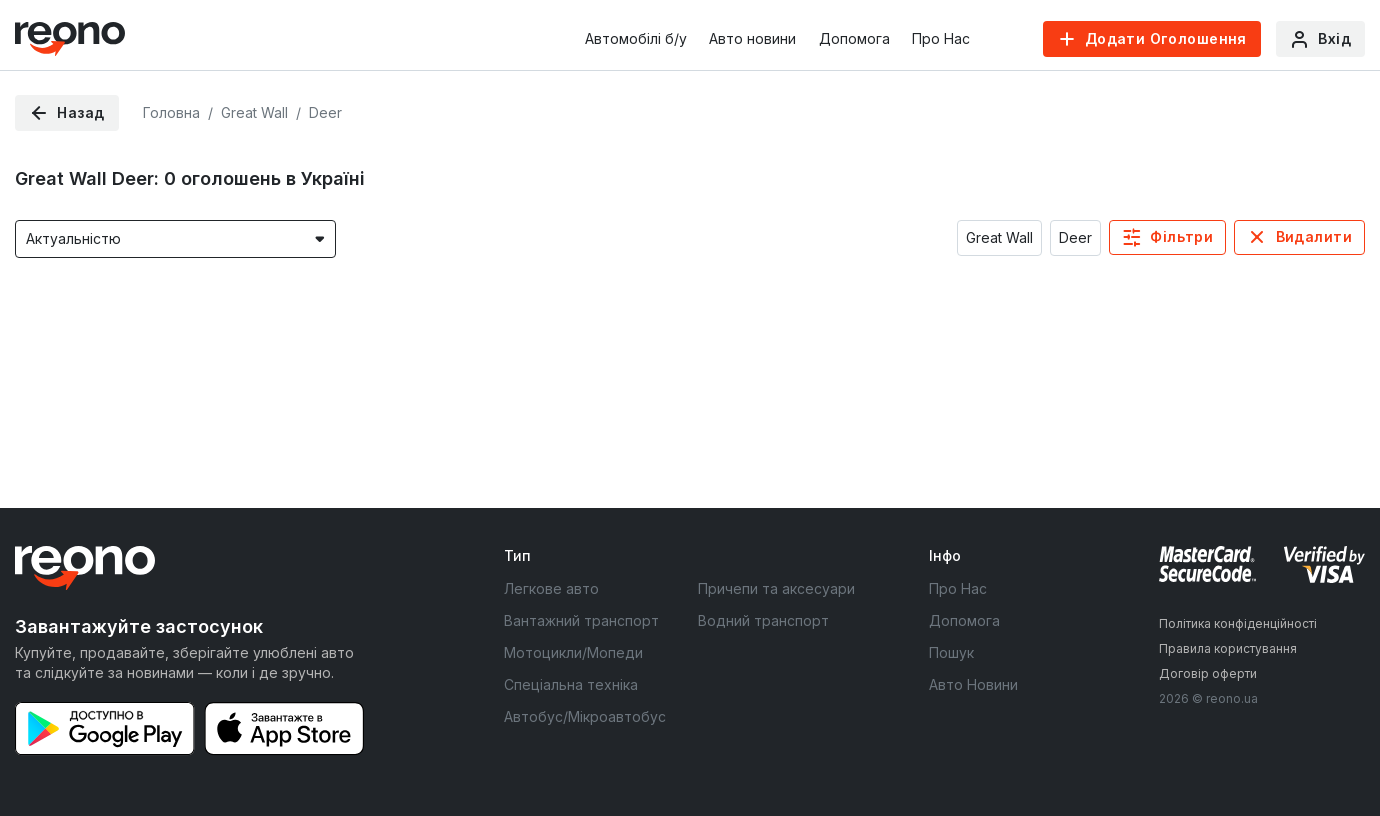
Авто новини (752, 38)
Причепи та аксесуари (776, 588)
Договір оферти (1208, 673)
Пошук (951, 652)
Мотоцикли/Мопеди (573, 652)
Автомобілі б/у (636, 38)
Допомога (854, 38)
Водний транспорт (763, 620)
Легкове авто (551, 588)
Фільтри (1181, 236)
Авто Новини (973, 684)
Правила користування (1228, 648)
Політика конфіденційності (1238, 623)
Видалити (1314, 236)
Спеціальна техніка (571, 684)
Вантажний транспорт (581, 620)
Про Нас (941, 38)
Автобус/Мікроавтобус (585, 716)
